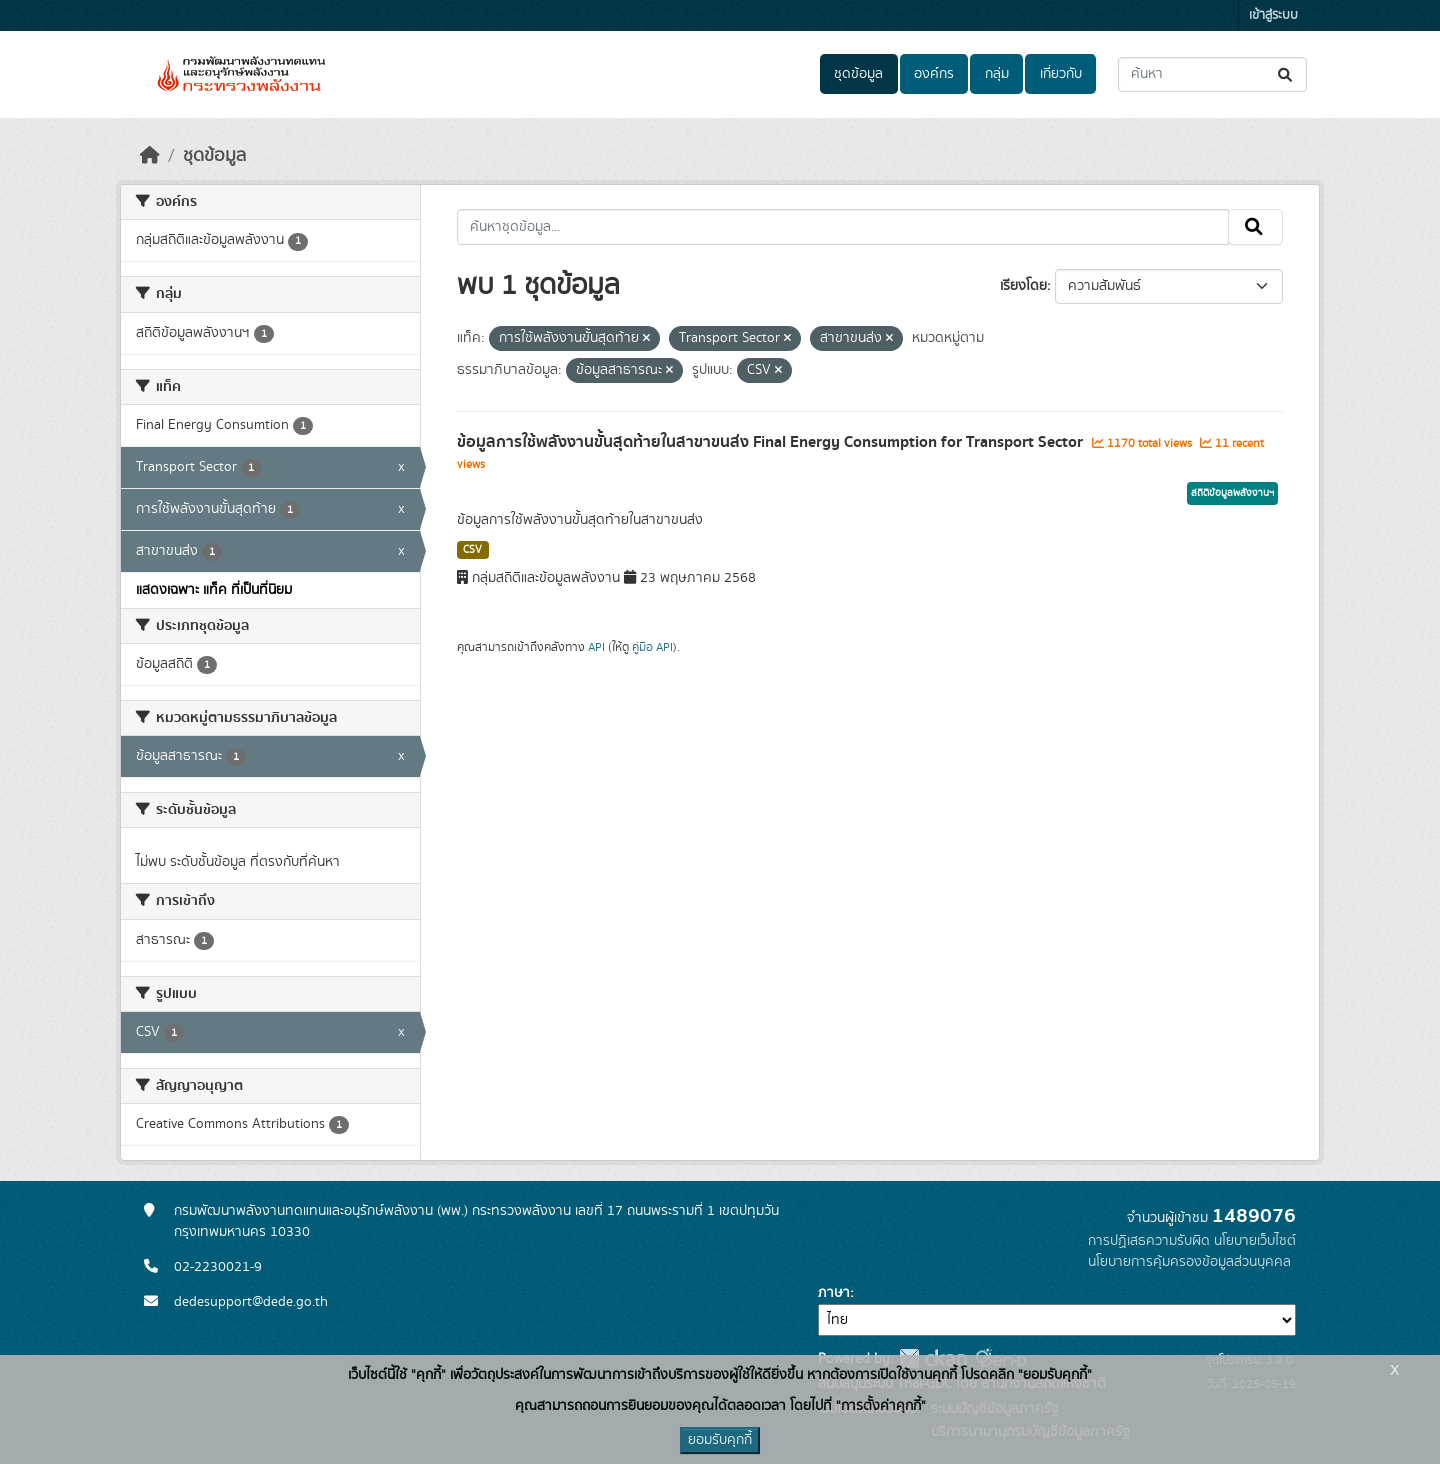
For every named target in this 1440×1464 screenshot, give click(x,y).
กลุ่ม (997, 74)
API (596, 647)
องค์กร (934, 74)
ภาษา (834, 1293)
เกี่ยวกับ (1061, 74)
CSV (472, 550)
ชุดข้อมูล (858, 74)
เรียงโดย (1023, 286)
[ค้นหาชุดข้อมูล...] (1212, 74)
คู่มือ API (652, 647)
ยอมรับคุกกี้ (720, 1440)
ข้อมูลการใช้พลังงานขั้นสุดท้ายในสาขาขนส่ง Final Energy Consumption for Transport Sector (772, 442)
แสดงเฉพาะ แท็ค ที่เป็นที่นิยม (214, 590)
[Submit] (1286, 74)
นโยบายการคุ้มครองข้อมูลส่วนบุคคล (1189, 1262)
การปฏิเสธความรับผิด (1149, 1241)
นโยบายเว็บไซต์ (1255, 1241)
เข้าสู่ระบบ (1273, 15)
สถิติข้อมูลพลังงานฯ (1232, 493)
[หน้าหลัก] (150, 156)
